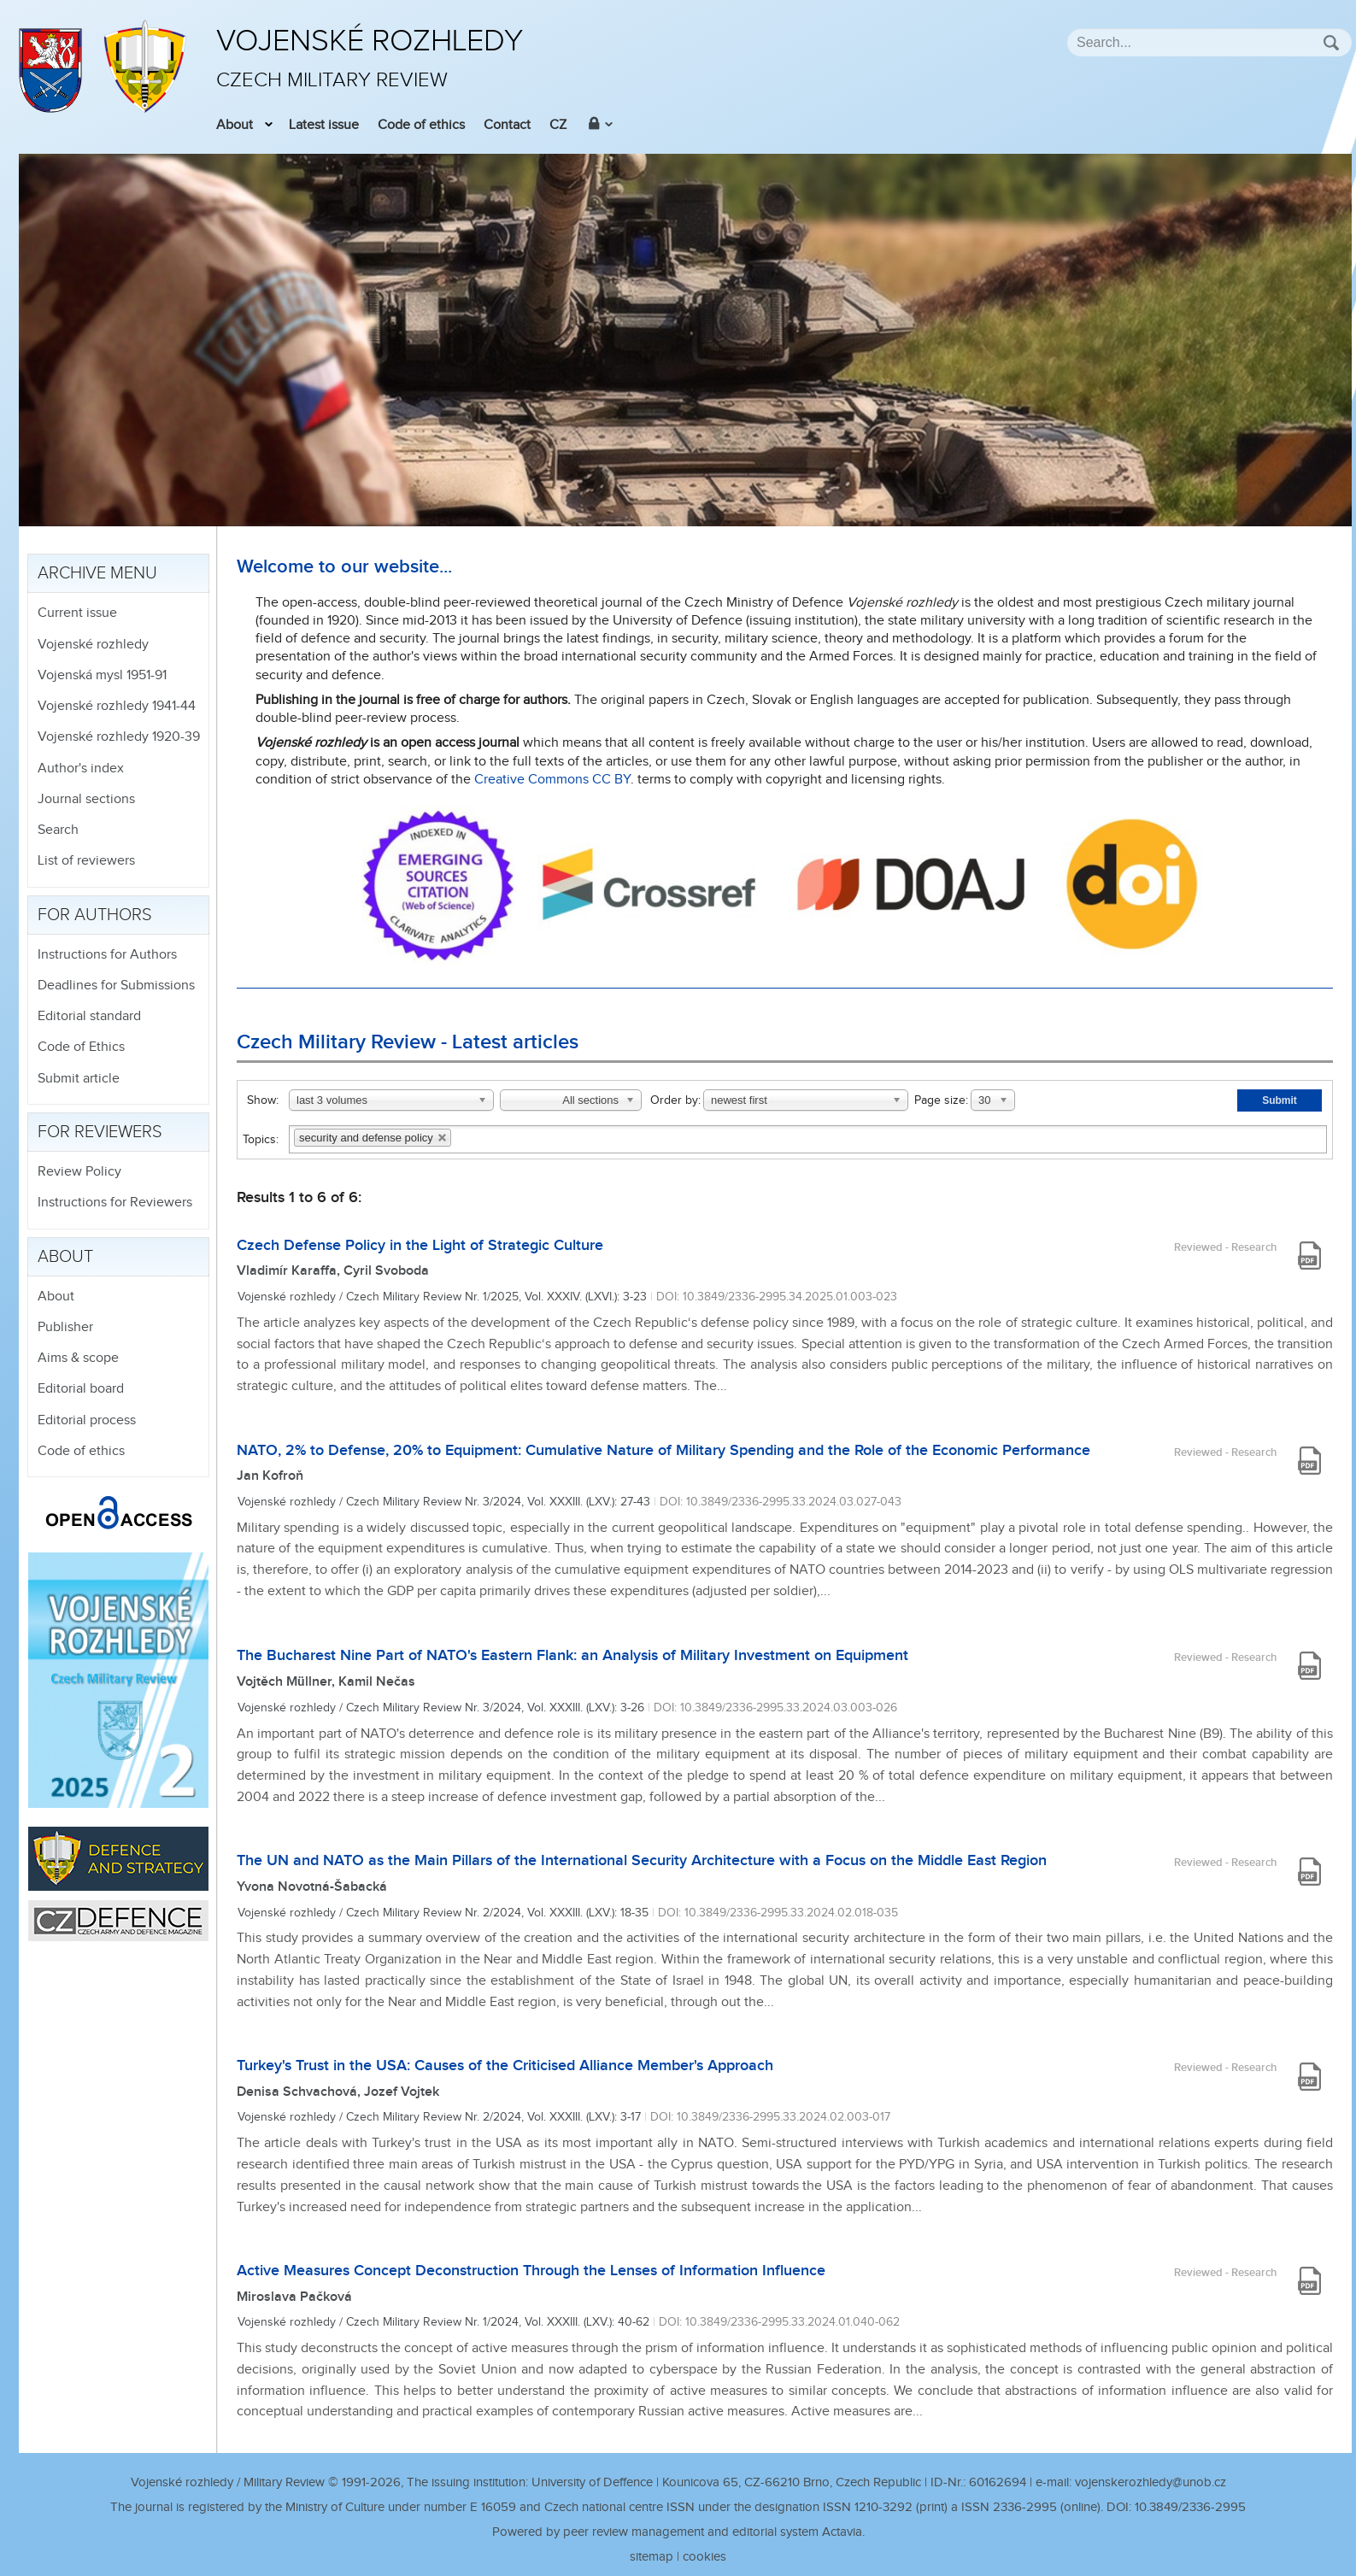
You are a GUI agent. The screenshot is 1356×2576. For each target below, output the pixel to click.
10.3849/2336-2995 (1190, 2507)
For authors (95, 915)
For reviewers (100, 1132)
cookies (704, 2557)
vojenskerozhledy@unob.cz (1150, 2482)
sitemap (651, 2557)
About (234, 125)
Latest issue (324, 125)
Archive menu (97, 573)
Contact (507, 125)
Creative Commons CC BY (552, 780)
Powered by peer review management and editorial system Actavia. (678, 2532)
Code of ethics (421, 125)
